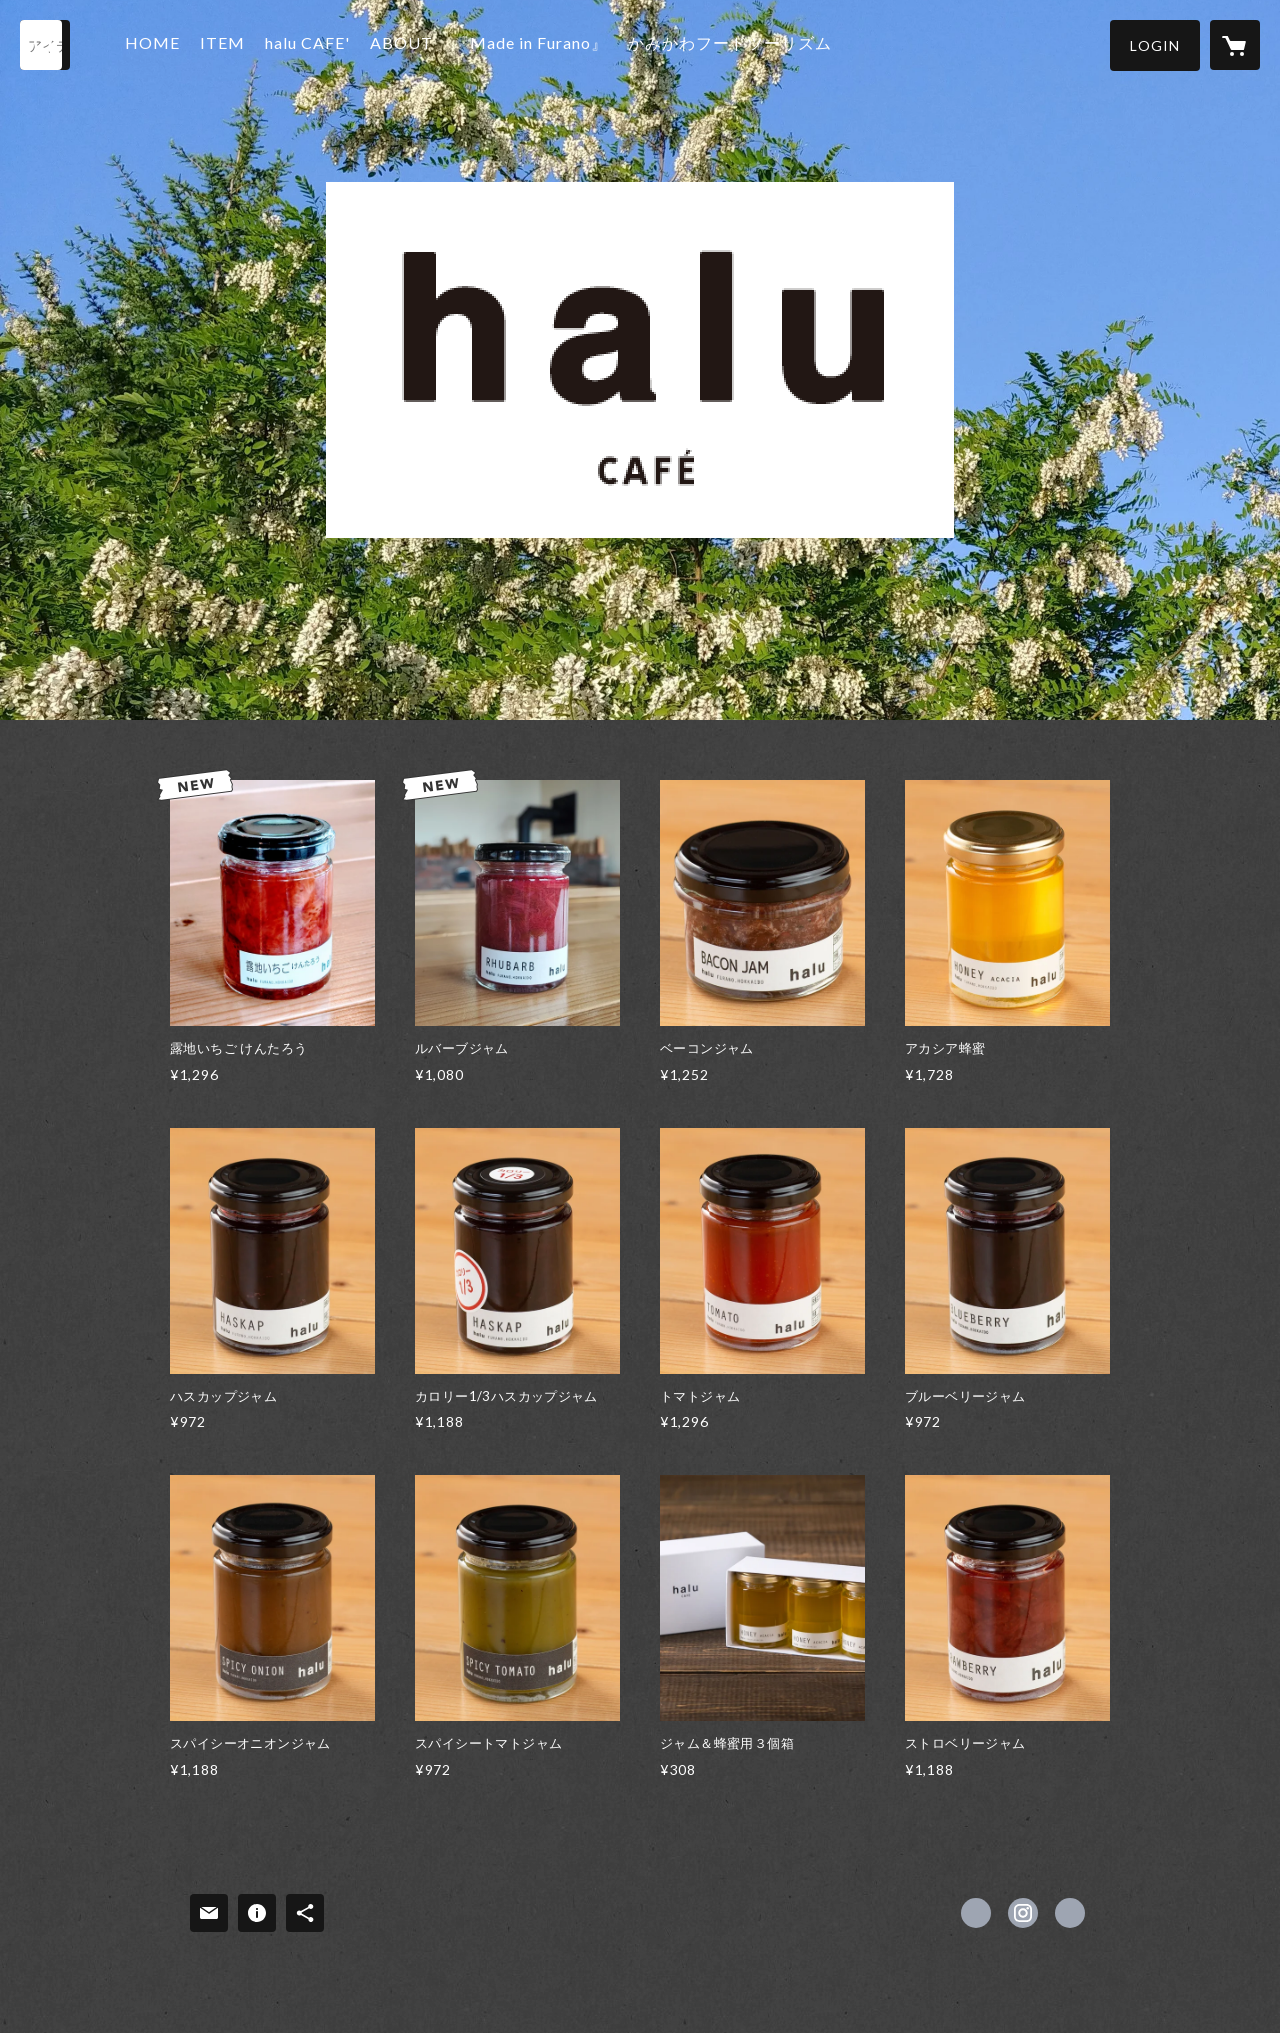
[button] (1155, 45)
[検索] (45, 45)
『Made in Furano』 (535, 43)
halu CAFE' (312, 43)
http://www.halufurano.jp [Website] (1070, 1913)
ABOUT (406, 43)
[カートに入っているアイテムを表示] (1235, 45)
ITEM (227, 43)
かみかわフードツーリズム (735, 43)
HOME (157, 43)
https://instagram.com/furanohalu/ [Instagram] (1023, 1913)
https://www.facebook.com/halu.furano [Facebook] (976, 1913)
